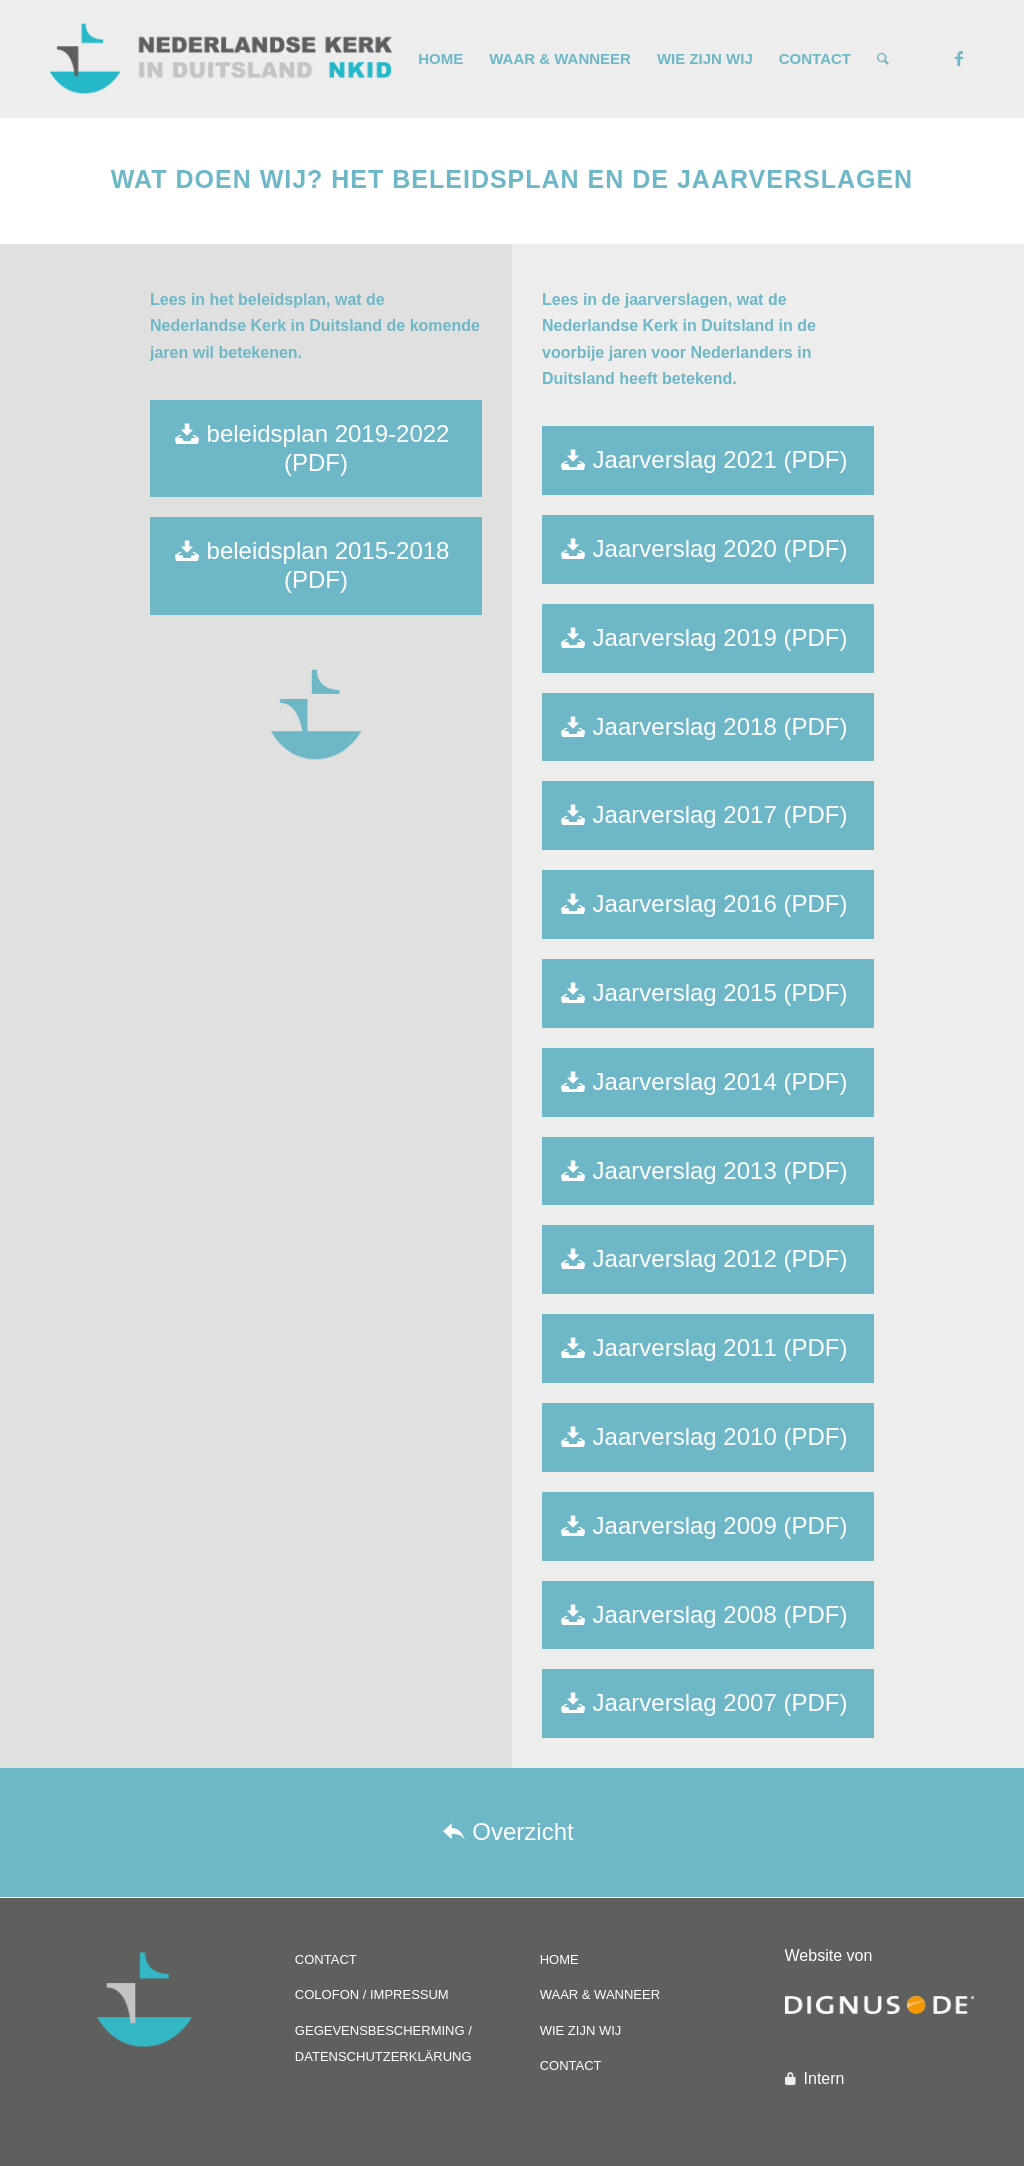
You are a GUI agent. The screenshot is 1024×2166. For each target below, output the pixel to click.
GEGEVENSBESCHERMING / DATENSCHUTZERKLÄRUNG (383, 2043)
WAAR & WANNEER (600, 1994)
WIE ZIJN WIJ (581, 2030)
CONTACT (326, 1959)
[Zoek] (883, 59)
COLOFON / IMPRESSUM (372, 1994)
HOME (559, 1959)
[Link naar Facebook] (959, 58)
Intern (824, 2078)
